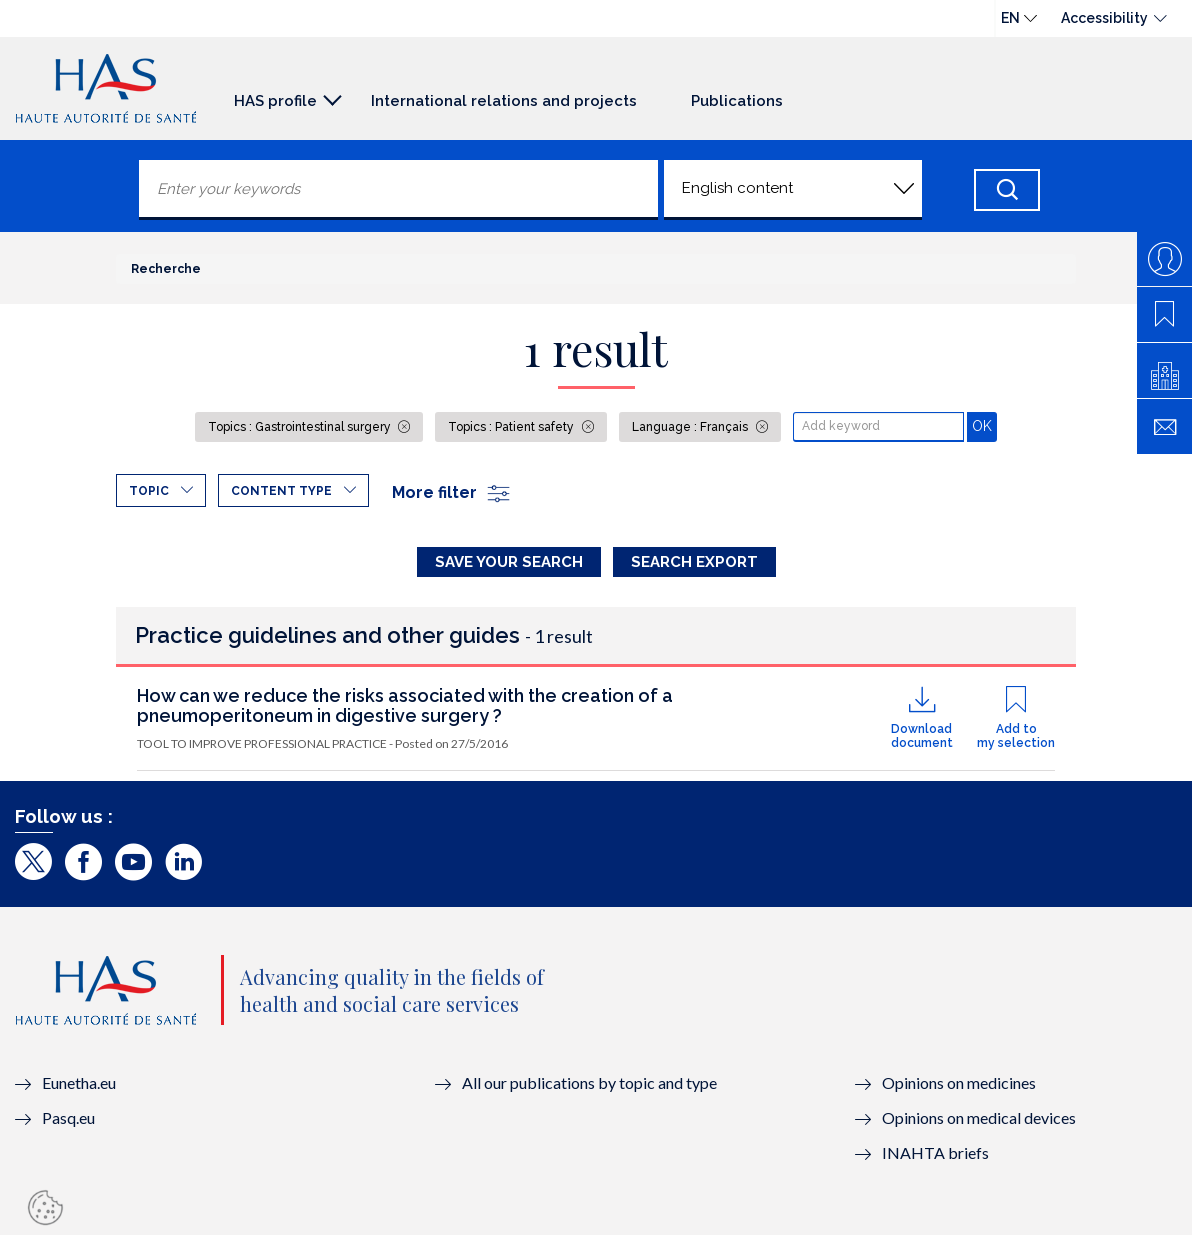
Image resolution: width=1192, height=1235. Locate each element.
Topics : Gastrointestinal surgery (301, 427)
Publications (737, 101)
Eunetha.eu (79, 1082)
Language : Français (691, 427)
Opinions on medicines (959, 1082)
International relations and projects (504, 101)
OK (984, 425)
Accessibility (1104, 18)
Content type (281, 491)
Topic (149, 491)
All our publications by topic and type (589, 1082)
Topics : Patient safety (512, 427)
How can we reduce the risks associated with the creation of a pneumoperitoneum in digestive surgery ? (405, 705)
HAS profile (275, 101)
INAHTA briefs (935, 1152)
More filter (452, 492)
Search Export (694, 562)
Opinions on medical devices (979, 1117)
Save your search (509, 562)
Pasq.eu (68, 1117)
